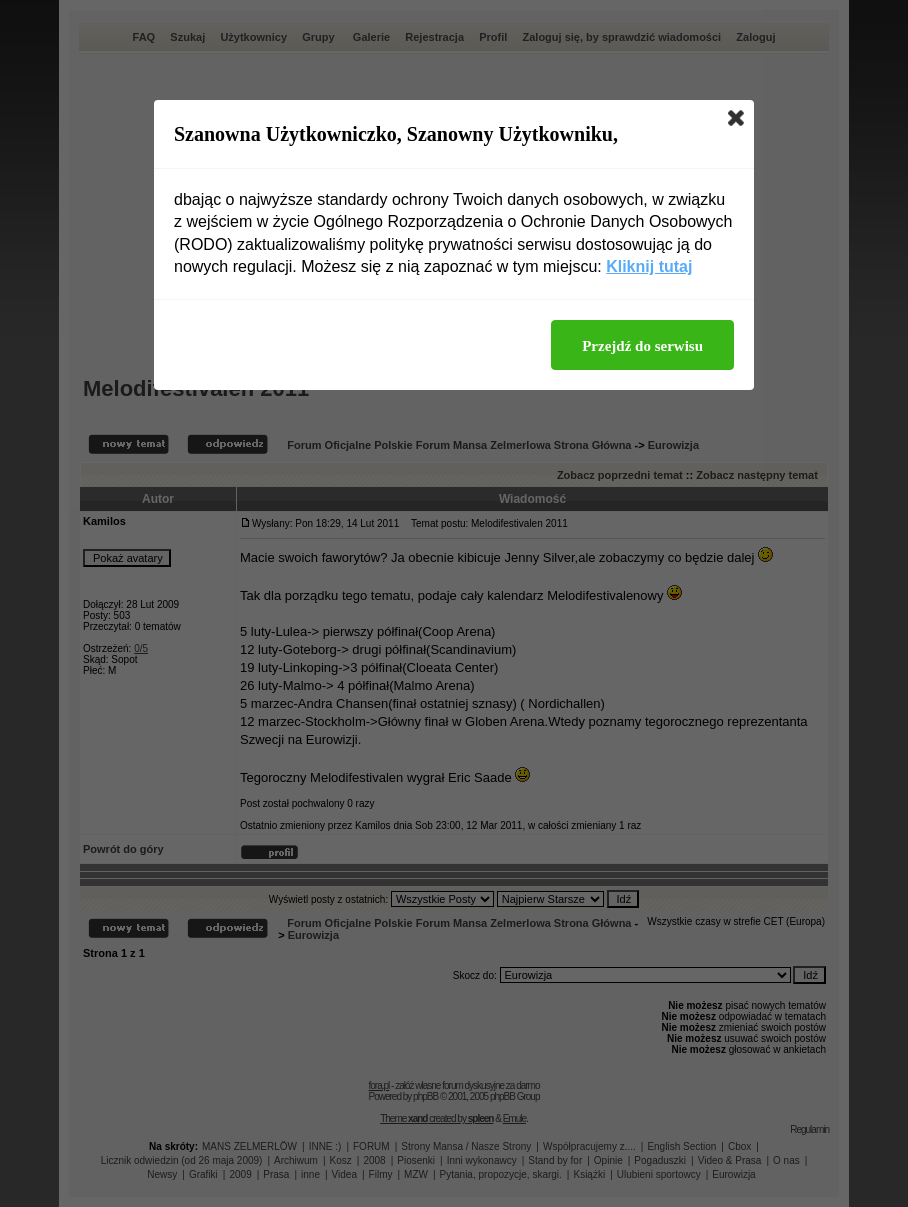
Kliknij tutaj (649, 266)
